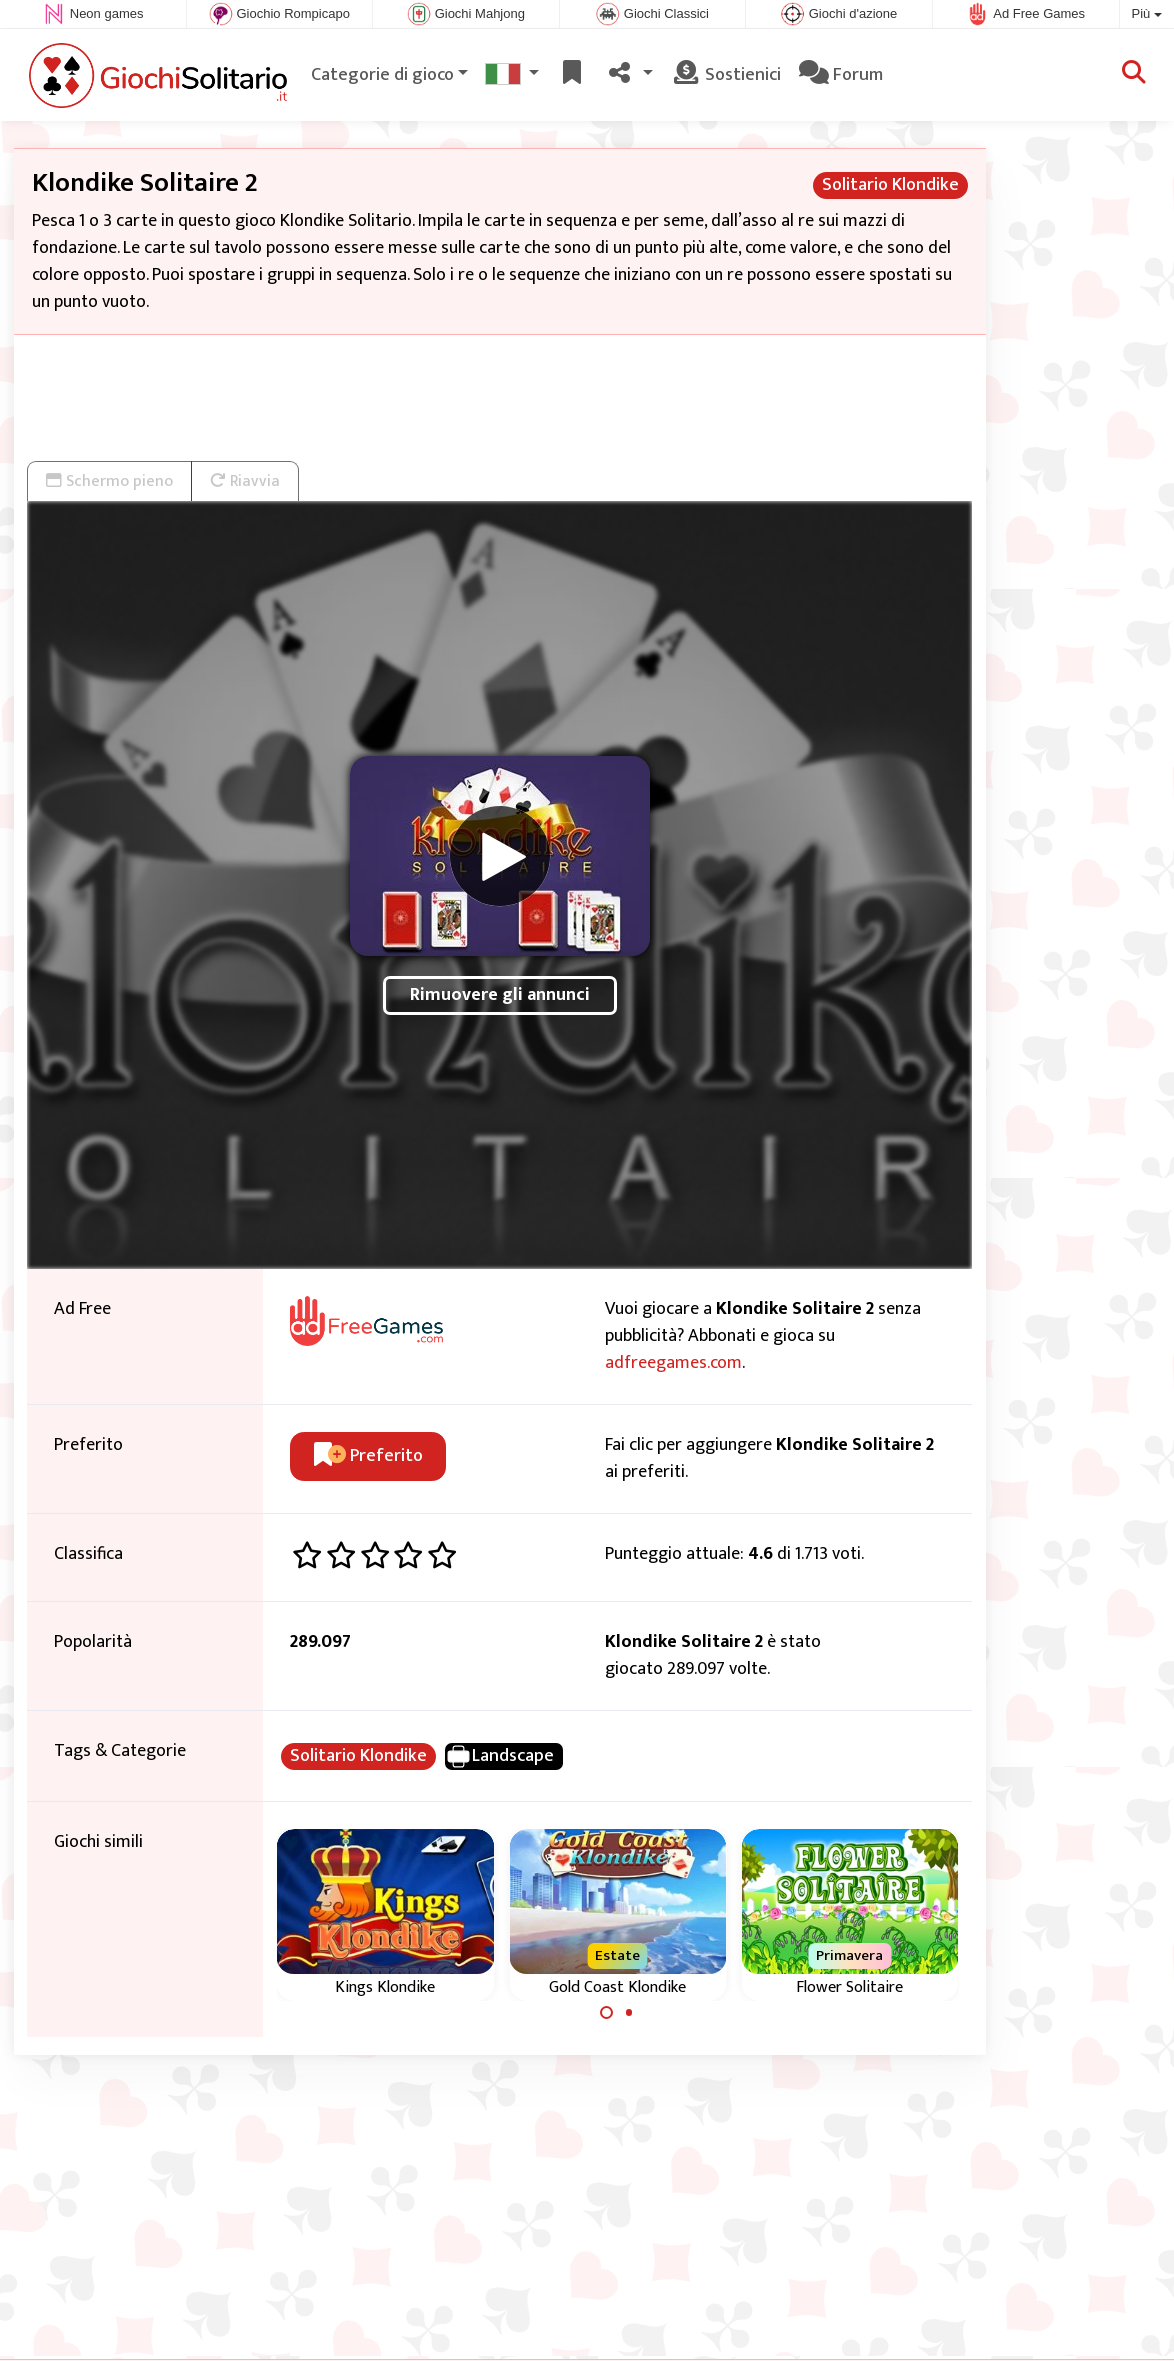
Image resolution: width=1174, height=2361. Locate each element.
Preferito (368, 1456)
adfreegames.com (673, 1363)
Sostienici (726, 75)
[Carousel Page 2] (629, 2013)
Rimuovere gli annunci (500, 995)
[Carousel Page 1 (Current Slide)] (607, 2013)
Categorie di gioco (382, 75)
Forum (841, 75)
